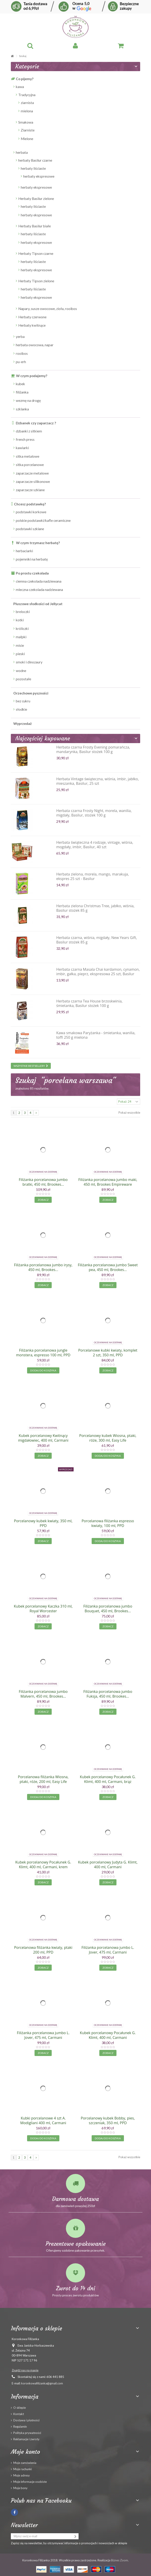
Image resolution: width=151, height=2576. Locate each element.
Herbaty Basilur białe (34, 226)
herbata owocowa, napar (34, 345)
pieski (20, 654)
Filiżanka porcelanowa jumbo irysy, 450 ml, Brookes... (43, 1267)
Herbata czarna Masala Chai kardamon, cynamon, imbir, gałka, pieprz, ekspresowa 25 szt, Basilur (98, 971)
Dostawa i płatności (26, 2420)
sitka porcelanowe (30, 465)
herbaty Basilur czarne (35, 160)
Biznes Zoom (119, 2560)
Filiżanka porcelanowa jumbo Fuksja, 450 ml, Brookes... (107, 1694)
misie (20, 645)
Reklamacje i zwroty (26, 2439)
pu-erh (21, 362)
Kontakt (18, 2414)
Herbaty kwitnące (32, 325)
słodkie (21, 709)
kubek (20, 384)
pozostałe (23, 679)
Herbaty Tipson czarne (35, 253)
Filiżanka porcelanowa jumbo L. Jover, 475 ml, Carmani (107, 1950)
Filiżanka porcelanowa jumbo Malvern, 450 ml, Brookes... (43, 1694)
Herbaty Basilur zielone (36, 199)
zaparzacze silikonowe (33, 481)
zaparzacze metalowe (32, 473)
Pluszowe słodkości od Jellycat (38, 604)
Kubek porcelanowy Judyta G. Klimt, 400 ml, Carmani (108, 1864)
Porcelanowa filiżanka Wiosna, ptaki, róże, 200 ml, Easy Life (43, 1779)
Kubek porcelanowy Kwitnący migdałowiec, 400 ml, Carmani (43, 1438)
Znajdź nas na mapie (25, 2370)
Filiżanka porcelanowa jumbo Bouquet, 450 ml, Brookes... (107, 1608)
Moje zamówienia (24, 2463)
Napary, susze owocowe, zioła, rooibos (47, 309)
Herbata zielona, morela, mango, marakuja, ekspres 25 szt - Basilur (92, 876)
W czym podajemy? (31, 376)
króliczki (22, 628)
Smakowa (25, 122)
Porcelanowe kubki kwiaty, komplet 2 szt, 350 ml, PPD (107, 1352)
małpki (21, 637)
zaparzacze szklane (30, 490)
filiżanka (22, 392)
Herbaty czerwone (32, 317)
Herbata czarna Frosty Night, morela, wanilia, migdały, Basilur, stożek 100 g (94, 813)
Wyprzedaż (22, 723)
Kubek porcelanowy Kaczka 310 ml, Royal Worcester (43, 1608)
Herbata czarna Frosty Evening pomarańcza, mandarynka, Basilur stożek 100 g (93, 749)
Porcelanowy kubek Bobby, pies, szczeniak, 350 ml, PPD (108, 2120)
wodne (21, 671)
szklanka (22, 409)
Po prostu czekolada (32, 573)
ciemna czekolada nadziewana (38, 581)
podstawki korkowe (31, 512)
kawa (20, 87)
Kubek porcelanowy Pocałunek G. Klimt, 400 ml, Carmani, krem (43, 1864)
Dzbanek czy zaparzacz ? (36, 423)
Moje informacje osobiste (30, 2481)
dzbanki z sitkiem (29, 431)
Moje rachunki (22, 2469)
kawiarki (22, 448)
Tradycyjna (26, 95)
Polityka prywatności (27, 2433)
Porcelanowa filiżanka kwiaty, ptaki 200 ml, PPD (43, 1950)
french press (25, 439)
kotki (20, 620)
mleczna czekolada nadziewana (39, 590)
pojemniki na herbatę (32, 559)
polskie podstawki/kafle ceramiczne (43, 520)
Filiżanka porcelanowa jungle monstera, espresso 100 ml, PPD (43, 1352)
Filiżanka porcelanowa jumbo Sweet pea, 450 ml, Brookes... (108, 1267)
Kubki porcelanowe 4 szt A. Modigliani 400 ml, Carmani (43, 2120)
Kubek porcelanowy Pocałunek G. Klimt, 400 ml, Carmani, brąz (108, 1779)
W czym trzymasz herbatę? (38, 543)
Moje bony (20, 2488)
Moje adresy (21, 2475)
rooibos (22, 353)
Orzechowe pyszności (30, 693)
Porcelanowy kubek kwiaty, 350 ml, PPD (43, 1523)
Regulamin (20, 2426)
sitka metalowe (27, 456)
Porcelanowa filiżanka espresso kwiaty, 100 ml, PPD (107, 1523)
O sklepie (19, 2407)
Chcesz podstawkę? (30, 504)
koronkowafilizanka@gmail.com (42, 2383)
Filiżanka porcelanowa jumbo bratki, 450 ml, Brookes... (43, 1182)
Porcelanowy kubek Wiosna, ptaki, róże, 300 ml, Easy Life (107, 1438)
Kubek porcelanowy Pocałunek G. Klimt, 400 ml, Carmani (108, 2035)
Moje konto (25, 2451)
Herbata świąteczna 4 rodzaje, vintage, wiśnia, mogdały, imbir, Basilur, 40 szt (94, 844)
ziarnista (27, 103)
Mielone (27, 139)
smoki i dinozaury (29, 662)
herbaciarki (24, 551)
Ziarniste (28, 130)
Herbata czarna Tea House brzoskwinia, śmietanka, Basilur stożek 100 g (89, 1003)
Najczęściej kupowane (42, 738)
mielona (27, 111)
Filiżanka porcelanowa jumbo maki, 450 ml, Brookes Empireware (107, 1182)
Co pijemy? (24, 79)
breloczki (23, 612)
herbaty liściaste (33, 168)
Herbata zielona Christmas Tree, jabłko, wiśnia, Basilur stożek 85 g (95, 908)
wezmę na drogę (28, 400)
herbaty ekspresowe (38, 176)
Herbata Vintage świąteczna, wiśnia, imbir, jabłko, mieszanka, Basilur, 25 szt (97, 781)
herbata (22, 152)
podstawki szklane (30, 529)
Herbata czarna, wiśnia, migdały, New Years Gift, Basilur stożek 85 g (96, 940)
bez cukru (23, 701)
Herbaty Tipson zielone (36, 281)
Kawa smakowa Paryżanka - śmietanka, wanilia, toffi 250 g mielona (95, 1035)
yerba (20, 337)
